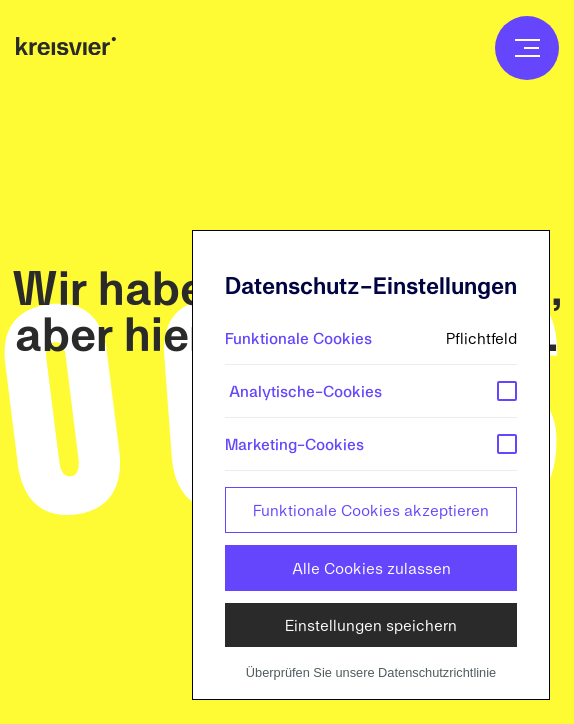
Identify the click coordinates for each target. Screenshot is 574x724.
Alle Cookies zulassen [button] (371, 567)
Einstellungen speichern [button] (371, 624)
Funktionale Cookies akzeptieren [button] (371, 509)
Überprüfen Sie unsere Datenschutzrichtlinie (371, 672)
